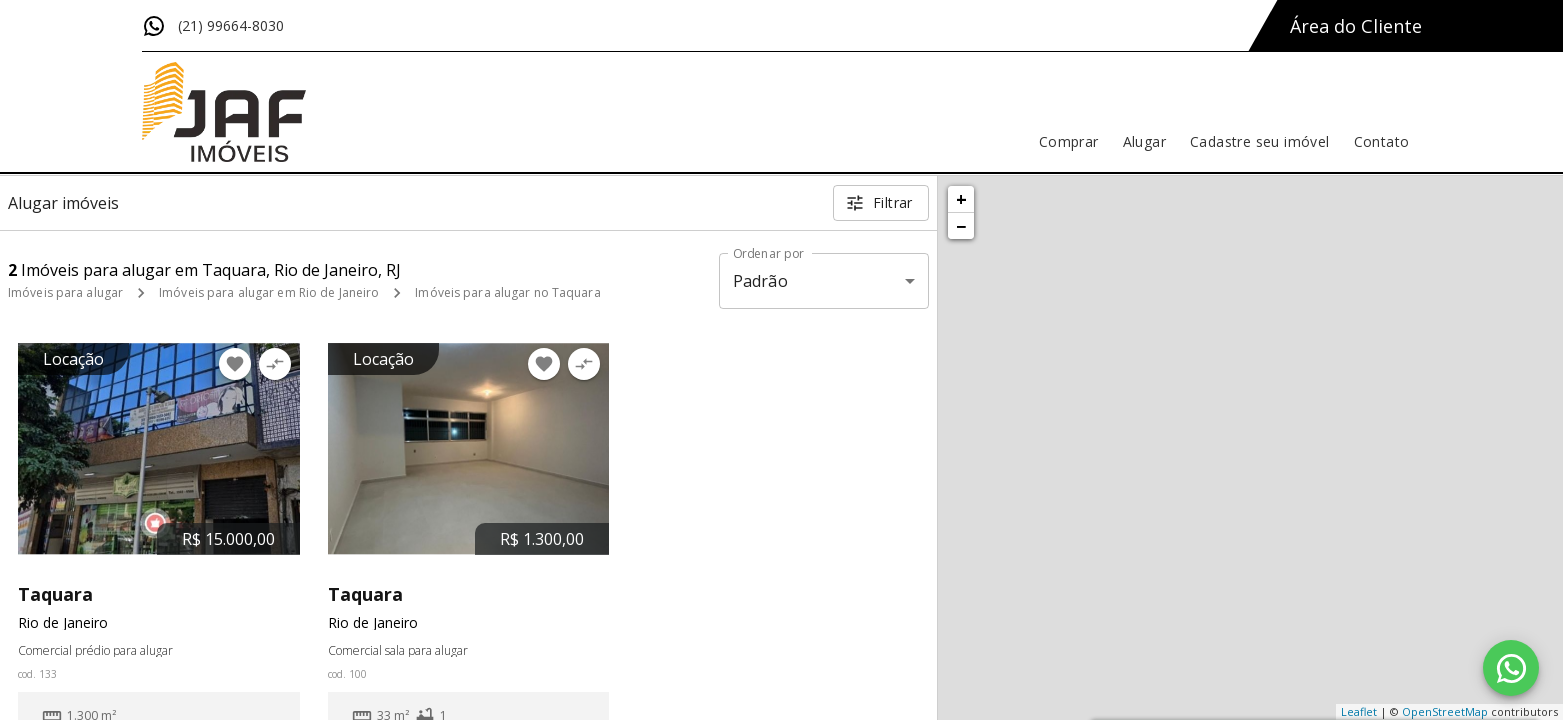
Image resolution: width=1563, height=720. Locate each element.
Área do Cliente (1356, 26)
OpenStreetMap (1445, 711)
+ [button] (961, 199)
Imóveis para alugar (65, 292)
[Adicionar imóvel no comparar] (275, 364)
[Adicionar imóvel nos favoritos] (235, 364)
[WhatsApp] (1511, 668)
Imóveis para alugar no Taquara (507, 292)
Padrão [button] (760, 281)
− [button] (961, 226)
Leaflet (1359, 711)
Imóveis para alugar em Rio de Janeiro (269, 292)
